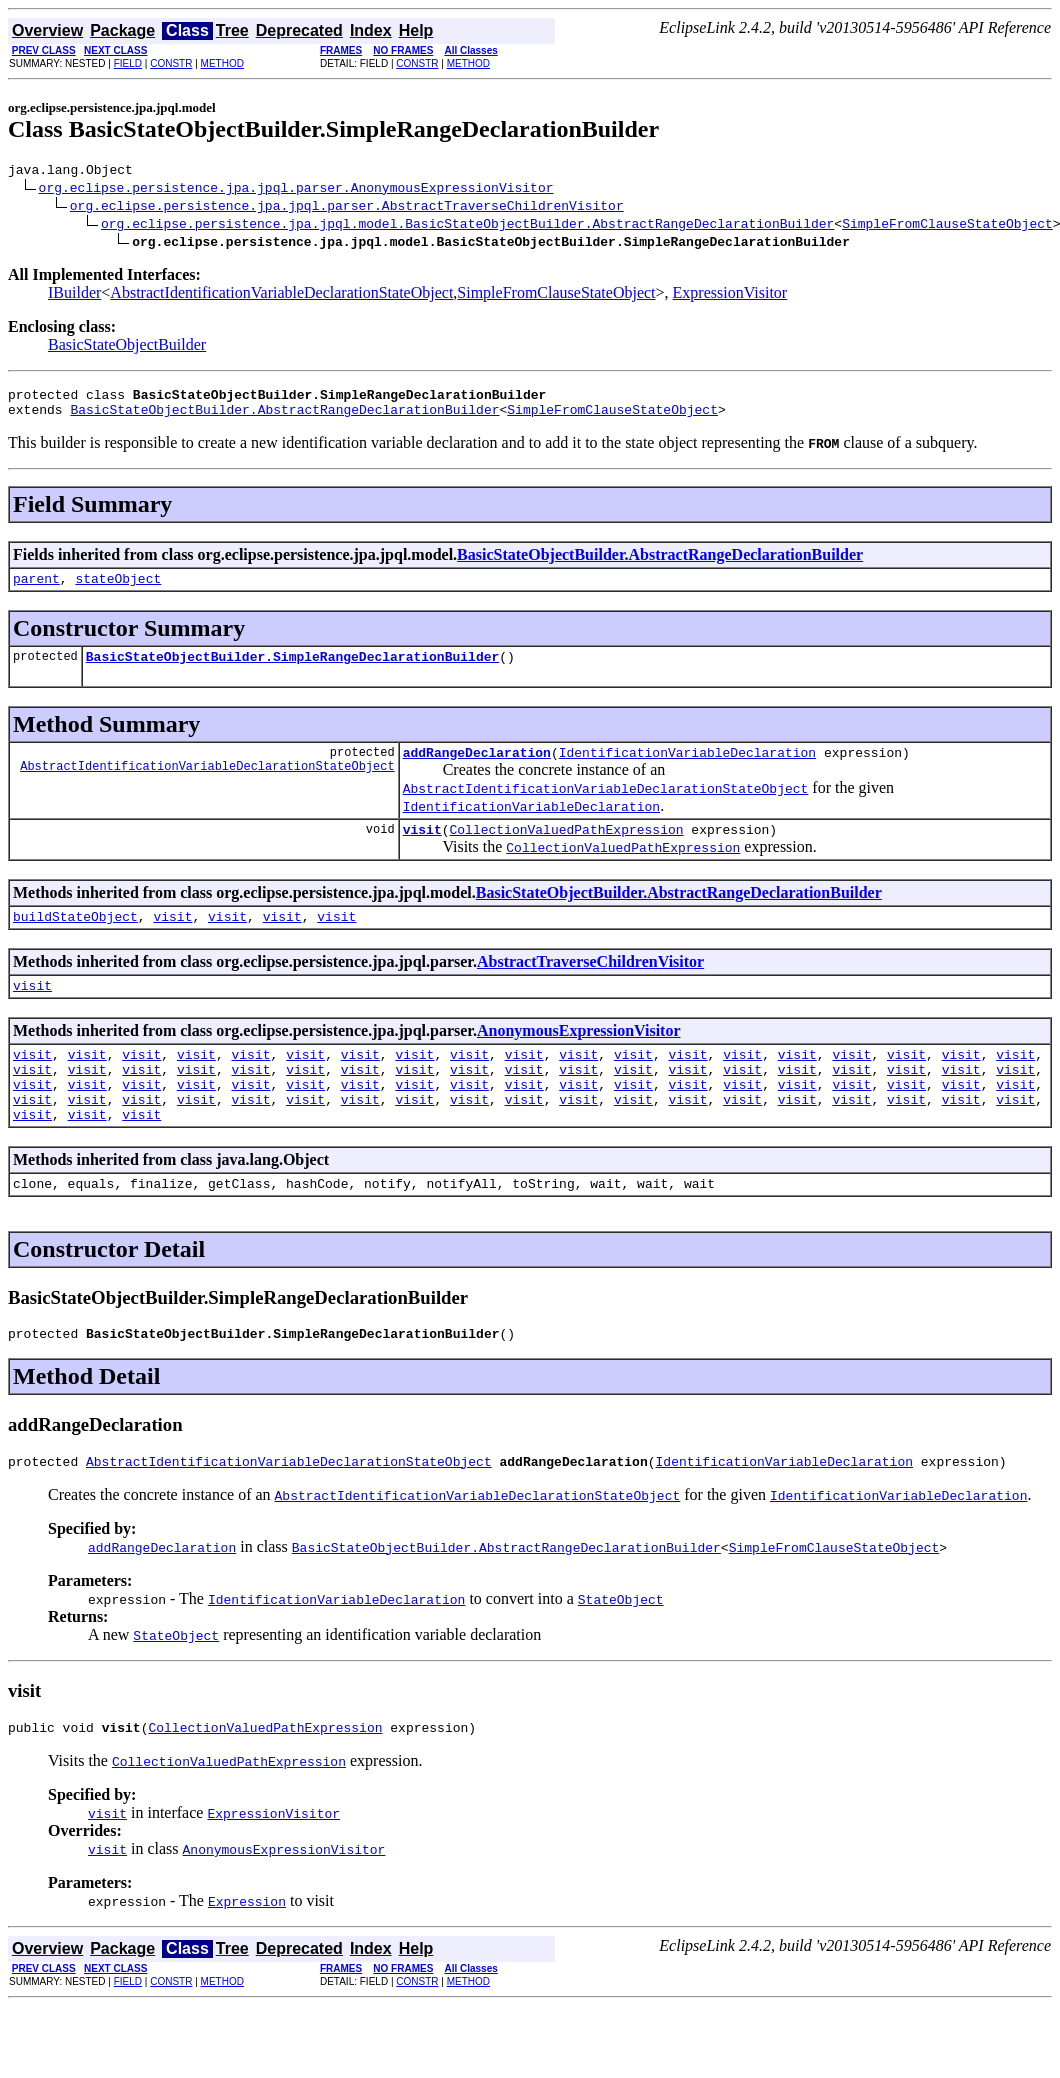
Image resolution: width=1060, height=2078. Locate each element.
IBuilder (74, 295)
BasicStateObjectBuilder (127, 347)
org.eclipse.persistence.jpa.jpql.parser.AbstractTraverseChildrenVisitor (347, 208)
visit (422, 850)
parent (36, 590)
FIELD (128, 63)
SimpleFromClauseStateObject (947, 226)
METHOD (222, 63)
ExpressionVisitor (730, 295)
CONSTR (171, 63)
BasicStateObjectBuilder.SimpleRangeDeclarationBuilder (292, 671)
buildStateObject (75, 940)
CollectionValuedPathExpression (566, 850)
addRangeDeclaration (477, 770)
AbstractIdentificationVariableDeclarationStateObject (281, 295)
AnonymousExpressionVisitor (579, 1057)
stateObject (118, 590)
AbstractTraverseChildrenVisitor (590, 985)
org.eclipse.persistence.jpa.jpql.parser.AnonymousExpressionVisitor (296, 190)
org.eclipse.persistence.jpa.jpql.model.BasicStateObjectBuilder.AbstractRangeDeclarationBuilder (467, 226)
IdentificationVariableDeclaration (687, 770)
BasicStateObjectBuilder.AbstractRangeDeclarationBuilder (284, 418)
